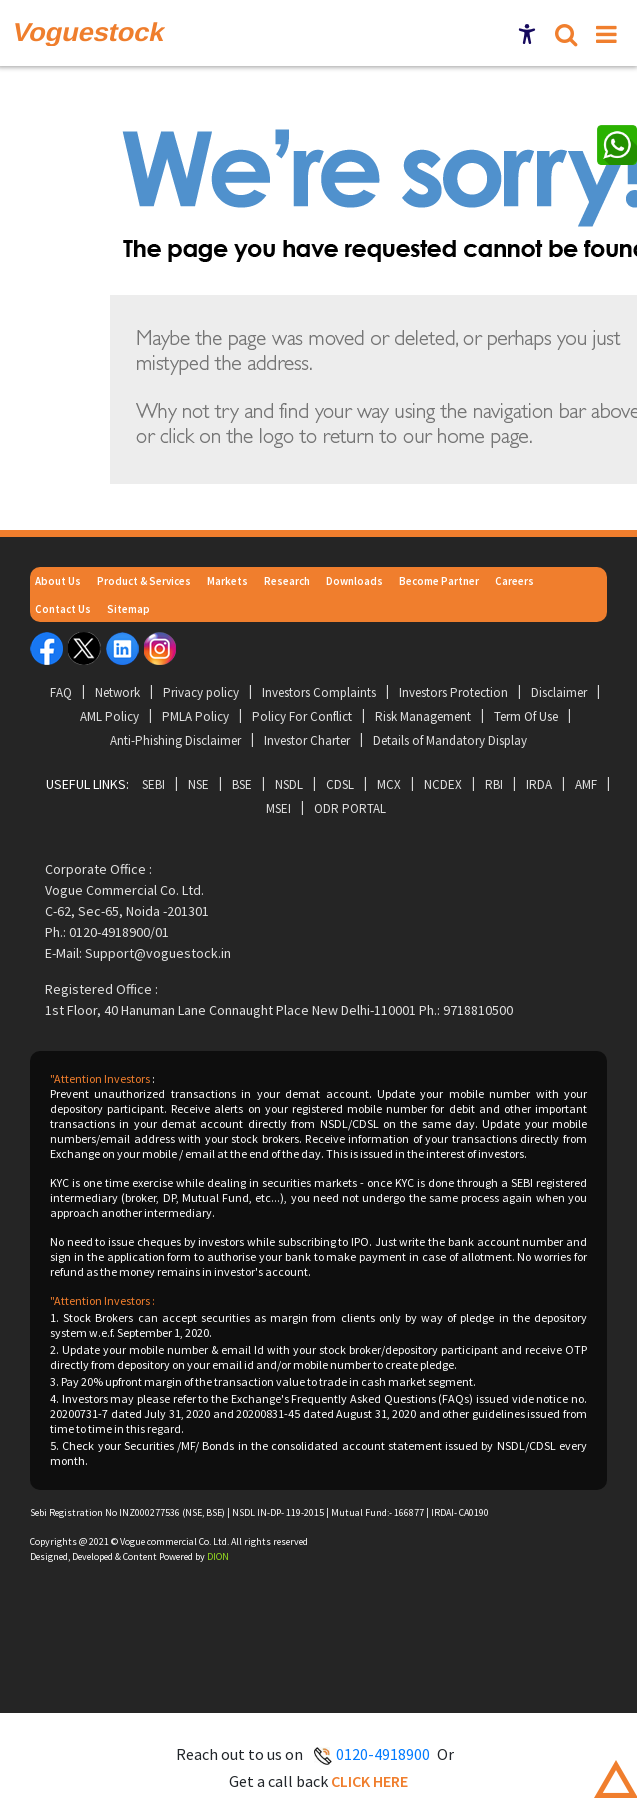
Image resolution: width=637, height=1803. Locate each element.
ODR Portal (350, 808)
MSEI (278, 808)
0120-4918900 (383, 1754)
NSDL (289, 784)
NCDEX (443, 784)
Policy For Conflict (302, 716)
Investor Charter (307, 740)
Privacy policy (201, 692)
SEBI (153, 784)
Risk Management (423, 716)
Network (117, 692)
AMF (586, 784)
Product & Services (144, 581)
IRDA (539, 784)
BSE (242, 784)
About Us (58, 581)
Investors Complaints (319, 692)
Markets (227, 581)
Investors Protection (453, 692)
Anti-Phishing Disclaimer (175, 740)
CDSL (340, 784)
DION (218, 1556)
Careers (514, 581)
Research (287, 581)
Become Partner (439, 581)
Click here (369, 1781)
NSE (198, 784)
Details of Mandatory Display (450, 740)
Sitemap (128, 609)
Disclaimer (559, 692)
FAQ (61, 692)
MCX (389, 784)
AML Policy (109, 716)
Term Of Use (526, 716)
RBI (494, 784)
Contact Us (63, 609)
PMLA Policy (195, 716)
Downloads (354, 581)
